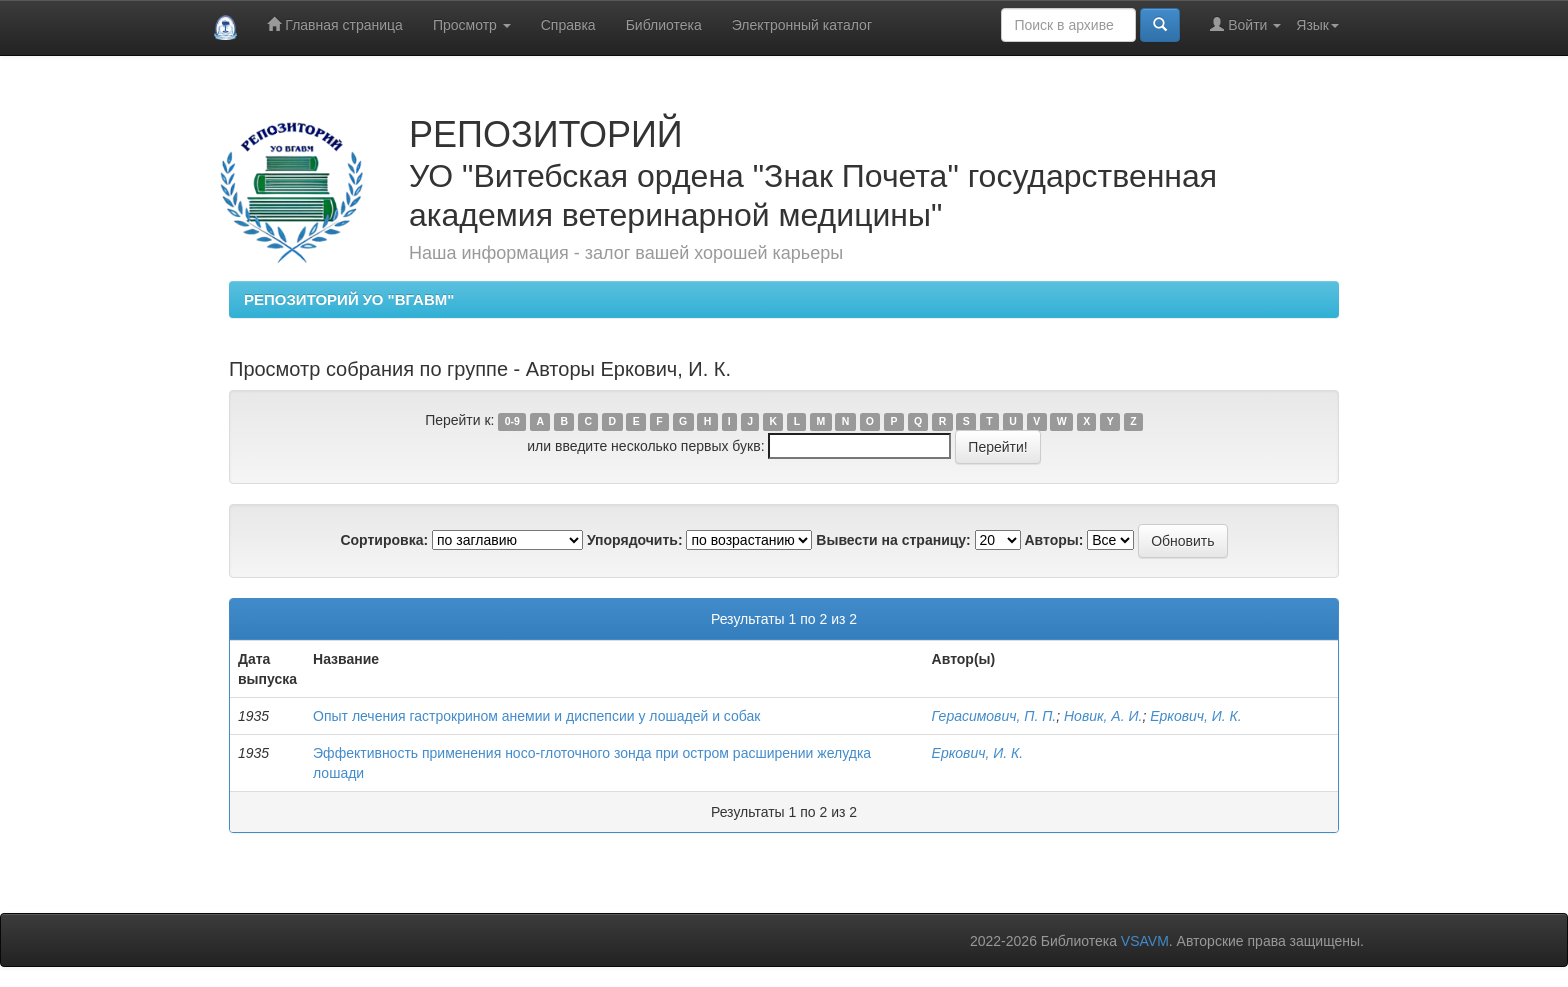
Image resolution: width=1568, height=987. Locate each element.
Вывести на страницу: (893, 540)
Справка (568, 25)
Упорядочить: (635, 540)
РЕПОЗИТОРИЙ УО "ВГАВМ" (349, 299)
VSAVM (1145, 941)
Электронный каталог (802, 25)
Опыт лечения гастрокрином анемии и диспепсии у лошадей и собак (536, 716)
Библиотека (664, 25)
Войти (1245, 24)
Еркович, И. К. (1196, 716)
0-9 (512, 421)
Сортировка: (384, 540)
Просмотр (472, 25)
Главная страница (334, 24)
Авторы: (1053, 540)
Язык (1317, 25)
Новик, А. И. (1103, 716)
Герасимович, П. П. (994, 716)
